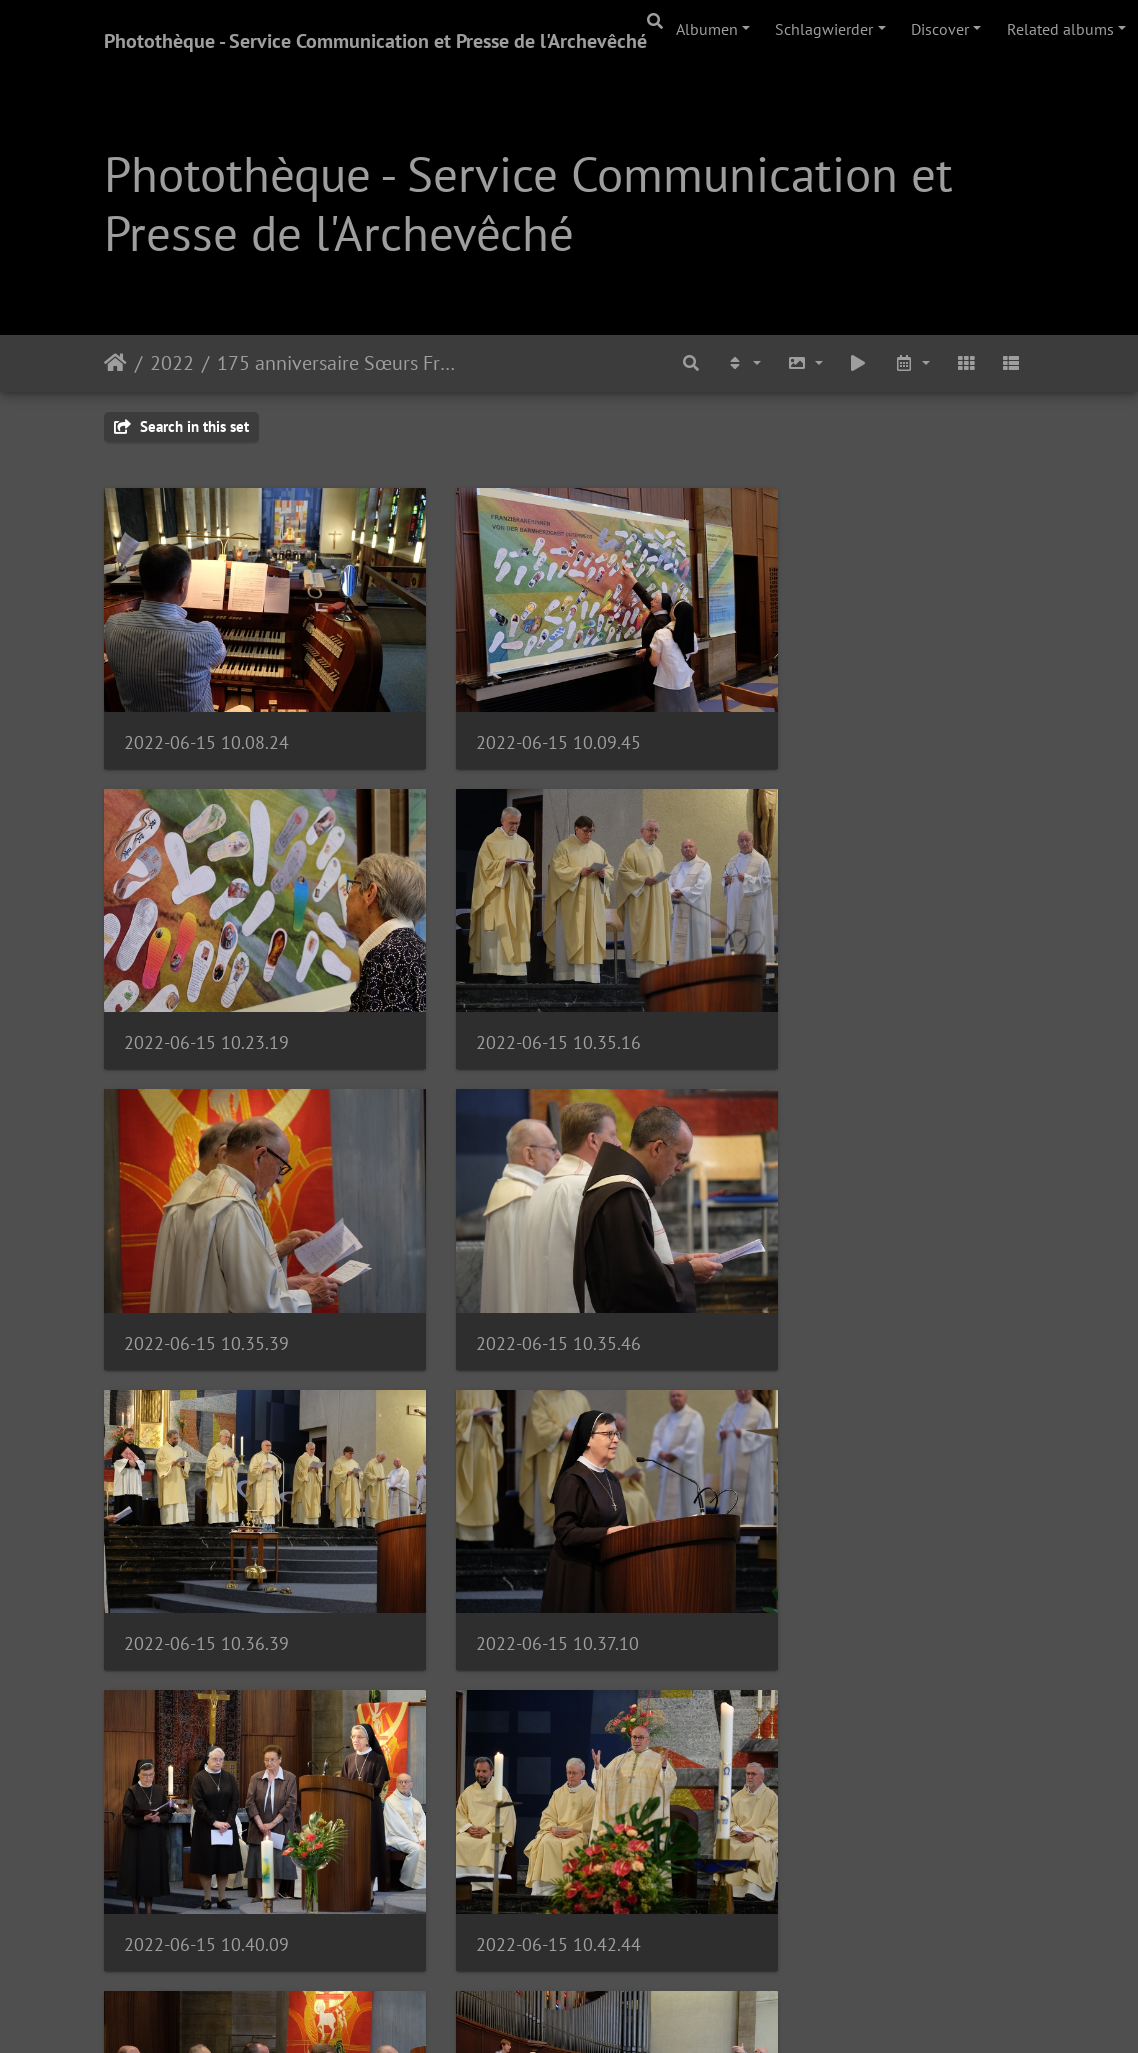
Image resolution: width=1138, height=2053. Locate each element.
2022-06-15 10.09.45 (526, 719)
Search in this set (181, 426)
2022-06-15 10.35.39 (526, 997)
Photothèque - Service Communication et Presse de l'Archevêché (375, 41)
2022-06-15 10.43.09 (526, 1554)
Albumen (707, 29)
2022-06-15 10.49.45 (846, 1554)
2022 (172, 363)
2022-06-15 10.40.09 (846, 1276)
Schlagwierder (824, 29)
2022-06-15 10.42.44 (206, 1554)
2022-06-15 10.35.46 (846, 997)
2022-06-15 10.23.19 (846, 719)
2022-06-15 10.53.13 (846, 1831)
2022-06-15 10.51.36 (526, 1831)
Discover (940, 29)
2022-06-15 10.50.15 (206, 1832)
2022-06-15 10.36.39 (206, 1276)
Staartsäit (115, 363)
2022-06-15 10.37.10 (525, 1276)
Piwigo (624, 2011)
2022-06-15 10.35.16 (206, 997)
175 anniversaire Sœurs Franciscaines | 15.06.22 (340, 363)
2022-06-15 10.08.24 (206, 719)
